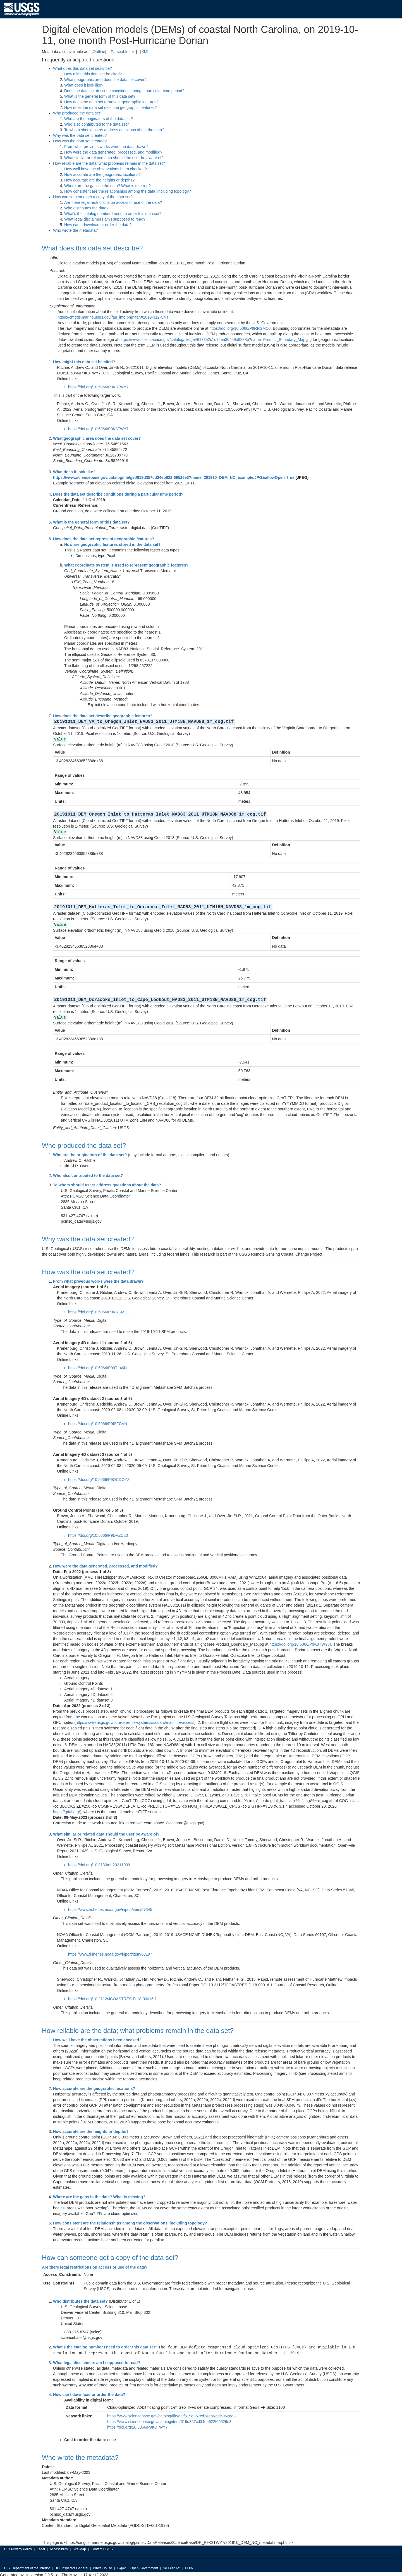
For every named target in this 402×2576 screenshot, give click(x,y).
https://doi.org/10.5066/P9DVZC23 (98, 1534)
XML (145, 51)
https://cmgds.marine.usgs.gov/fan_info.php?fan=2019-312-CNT (113, 317)
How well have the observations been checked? (105, 169)
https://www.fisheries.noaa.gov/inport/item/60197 (110, 1953)
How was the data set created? (80, 141)
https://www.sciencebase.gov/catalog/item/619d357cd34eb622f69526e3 (169, 2420)
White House (102, 2566)
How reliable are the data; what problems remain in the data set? (109, 163)
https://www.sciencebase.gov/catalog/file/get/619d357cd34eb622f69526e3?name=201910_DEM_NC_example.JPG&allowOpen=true (174, 477)
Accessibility (59, 2547)
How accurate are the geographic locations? (102, 174)
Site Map (79, 2547)
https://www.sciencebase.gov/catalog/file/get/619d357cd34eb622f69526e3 (171, 2414)
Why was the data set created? (80, 135)
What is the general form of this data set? (99, 96)
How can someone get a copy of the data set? (93, 197)
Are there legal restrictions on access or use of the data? (113, 202)
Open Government (144, 2566)
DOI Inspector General (71, 2566)
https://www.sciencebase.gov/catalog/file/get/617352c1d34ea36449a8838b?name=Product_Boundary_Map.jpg (215, 339)
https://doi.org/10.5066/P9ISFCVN (97, 1422)
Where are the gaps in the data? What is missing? (107, 185)
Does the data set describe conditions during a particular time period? (124, 91)
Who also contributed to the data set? (96, 124)
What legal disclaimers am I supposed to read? (104, 219)
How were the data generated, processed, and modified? (113, 152)
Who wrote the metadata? (75, 230)
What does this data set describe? (82, 68)
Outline (99, 51)
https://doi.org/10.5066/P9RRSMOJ (240, 328)
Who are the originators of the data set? (98, 118)
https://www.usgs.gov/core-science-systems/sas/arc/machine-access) (135, 1721)
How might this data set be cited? (93, 74)
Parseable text (123, 51)
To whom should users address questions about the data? (114, 130)
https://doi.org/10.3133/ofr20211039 (99, 1863)
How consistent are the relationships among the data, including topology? (127, 191)
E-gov (121, 2566)
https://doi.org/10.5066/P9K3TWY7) (300, 1643)
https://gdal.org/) (67, 1810)
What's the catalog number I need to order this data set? (112, 213)
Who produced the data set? (77, 113)
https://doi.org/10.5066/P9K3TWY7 (98, 387)
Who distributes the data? (86, 208)
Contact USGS (102, 2547)
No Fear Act (171, 2566)
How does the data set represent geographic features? (111, 102)
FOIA (189, 2566)
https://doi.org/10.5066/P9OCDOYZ (99, 1478)
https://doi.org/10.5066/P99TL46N (97, 1367)
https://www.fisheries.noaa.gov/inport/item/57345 (110, 1908)
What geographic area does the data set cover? (105, 79)
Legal (41, 2547)
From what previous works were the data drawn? (106, 146)
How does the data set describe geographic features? (110, 107)
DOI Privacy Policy (18, 2547)
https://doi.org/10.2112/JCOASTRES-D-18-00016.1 (112, 1998)
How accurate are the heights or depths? (99, 180)
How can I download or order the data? (97, 225)
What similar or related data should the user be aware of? (114, 158)
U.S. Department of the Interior (27, 2566)
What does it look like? (83, 85)
